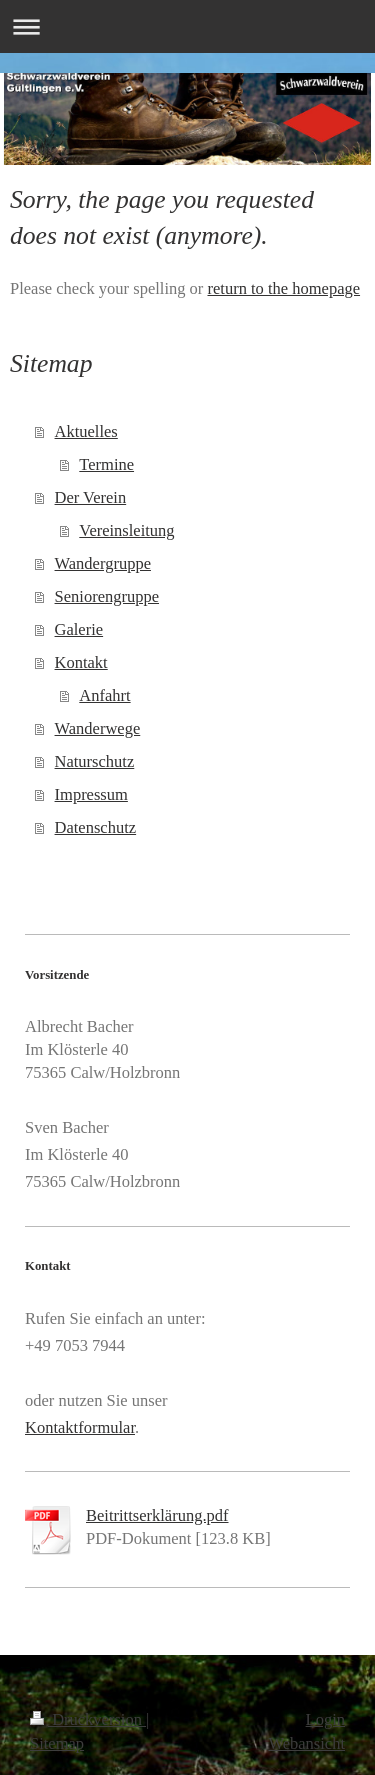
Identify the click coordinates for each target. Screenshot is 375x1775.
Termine (106, 464)
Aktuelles (86, 431)
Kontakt (81, 662)
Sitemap (57, 1743)
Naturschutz (95, 761)
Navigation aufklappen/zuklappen (187, 26)
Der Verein (91, 497)
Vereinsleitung (126, 530)
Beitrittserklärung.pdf (157, 1515)
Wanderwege (98, 728)
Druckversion (88, 1719)
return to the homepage (283, 288)
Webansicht (306, 1743)
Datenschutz (96, 827)
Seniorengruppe (107, 596)
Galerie (79, 629)
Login (325, 1719)
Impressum (91, 794)
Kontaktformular (80, 1427)
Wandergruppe (103, 563)
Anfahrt (104, 695)
